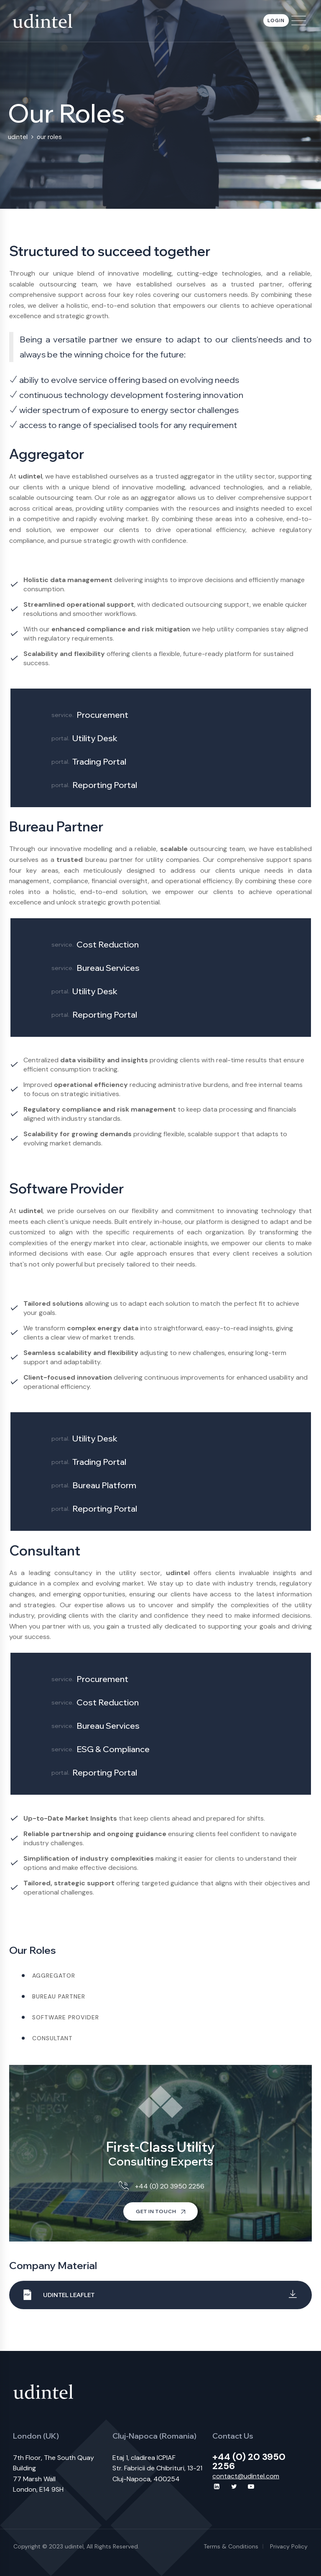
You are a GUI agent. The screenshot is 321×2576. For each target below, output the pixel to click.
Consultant (52, 2038)
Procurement (102, 714)
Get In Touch (160, 2211)
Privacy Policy (289, 2546)
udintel (74, 2546)
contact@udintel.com (245, 2476)
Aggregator (53, 1975)
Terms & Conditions (231, 2546)
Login (276, 20)
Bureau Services (108, 968)
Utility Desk (94, 738)
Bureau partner (58, 1996)
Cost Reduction (107, 944)
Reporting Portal (104, 785)
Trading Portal (99, 761)
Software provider (65, 2017)
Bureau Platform (104, 1485)
